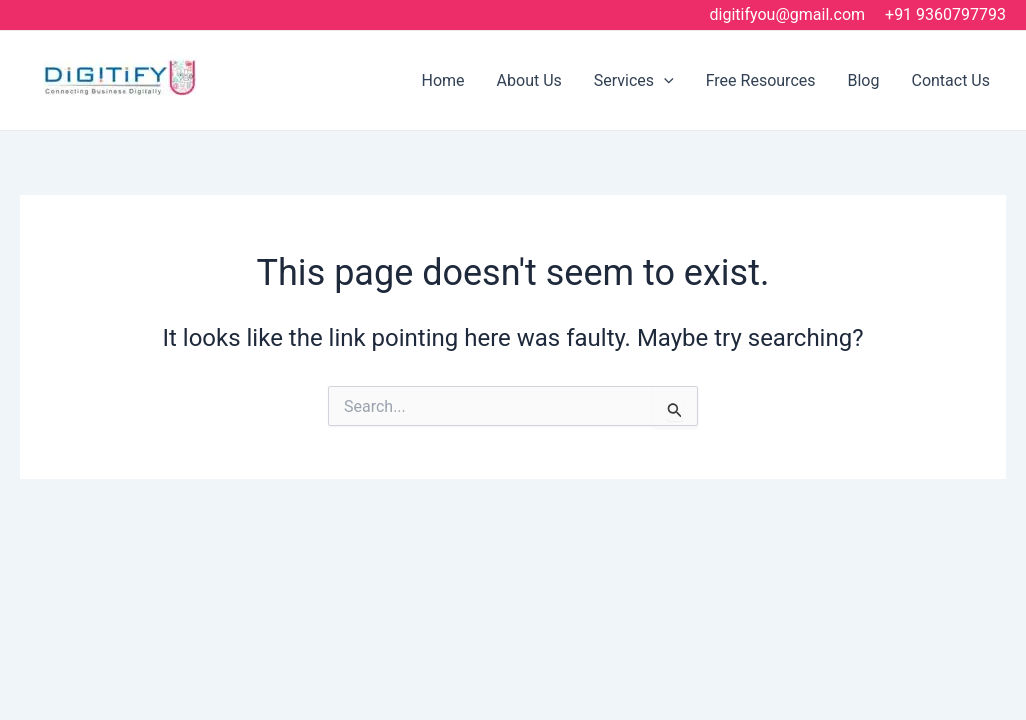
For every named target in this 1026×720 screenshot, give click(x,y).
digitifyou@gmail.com (788, 14)
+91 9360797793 (945, 14)
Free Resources (761, 80)
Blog (864, 80)
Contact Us (950, 80)
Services (634, 80)
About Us (529, 80)
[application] (664, 80)
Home (443, 80)
